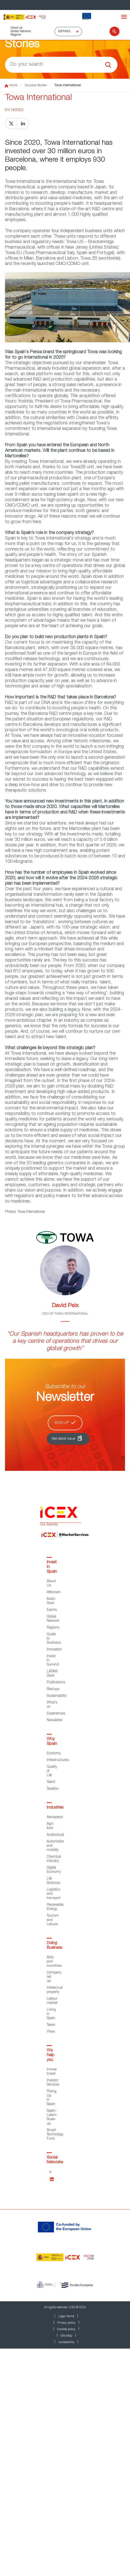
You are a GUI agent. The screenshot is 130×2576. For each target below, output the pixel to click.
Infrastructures (58, 1760)
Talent (51, 1782)
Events (52, 1610)
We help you (50, 2055)
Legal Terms (66, 2316)
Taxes (51, 2025)
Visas (51, 2032)
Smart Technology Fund (55, 2135)
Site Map (66, 2335)
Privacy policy (66, 2322)
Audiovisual (55, 1835)
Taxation (53, 1789)
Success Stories (35, 85)
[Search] (111, 31)
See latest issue (63, 1439)
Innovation (54, 1649)
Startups (53, 1689)
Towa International (67, 85)
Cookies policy (66, 2329)
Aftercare (53, 1592)
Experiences (56, 1713)
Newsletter (55, 1720)
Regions (15, 34)
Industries (55, 1808)
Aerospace (55, 1817)
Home (11, 85)
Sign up (61, 1423)
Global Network (20, 31)
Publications (56, 1682)
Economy (54, 1753)
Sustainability (56, 1696)
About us (16, 27)
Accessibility (66, 2342)
